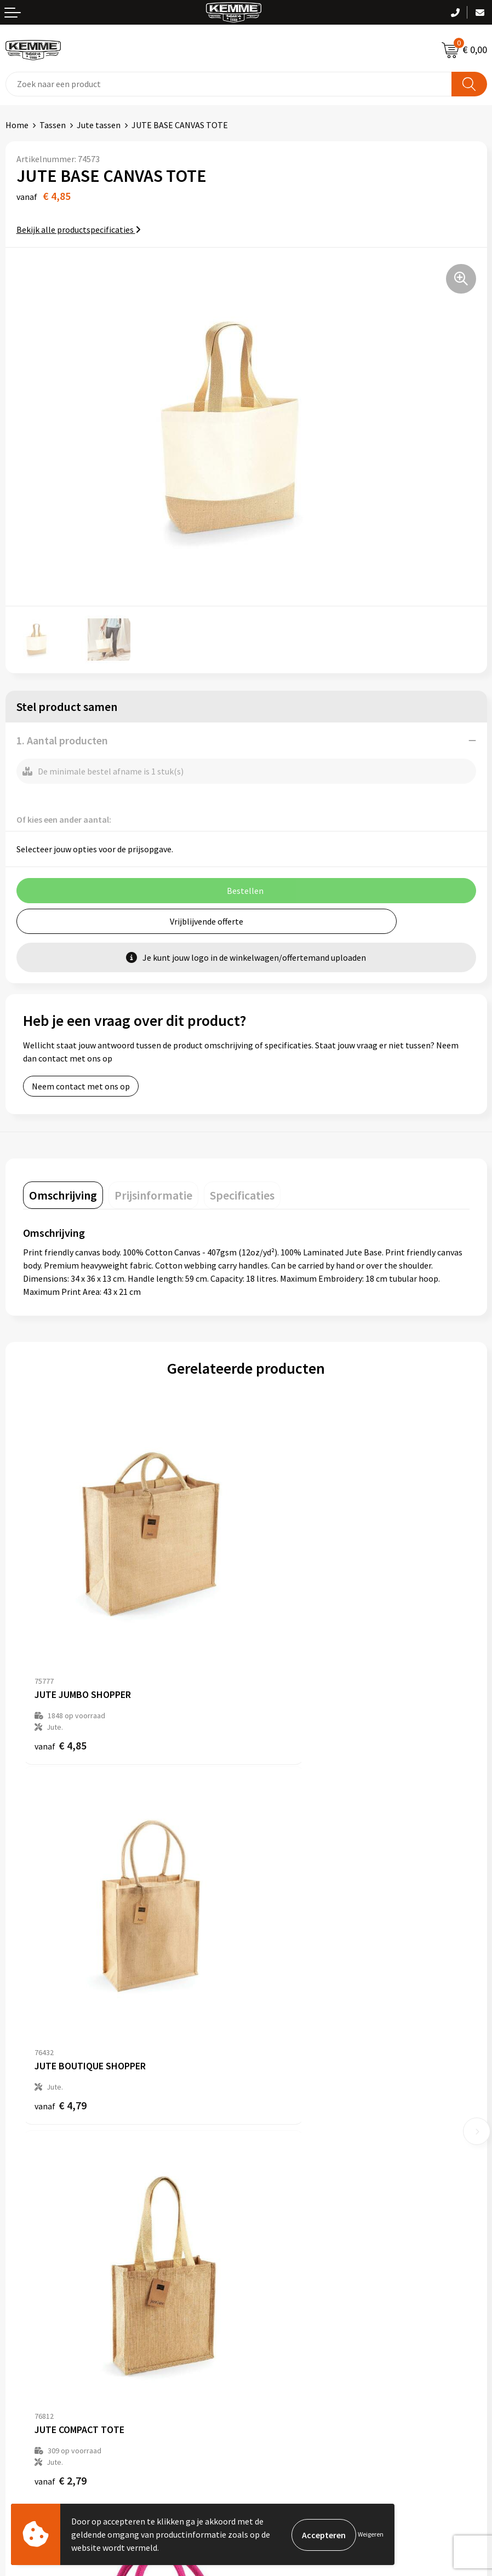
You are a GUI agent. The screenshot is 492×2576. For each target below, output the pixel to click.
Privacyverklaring (284, 2316)
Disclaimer (271, 2333)
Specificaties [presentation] (242, 1195)
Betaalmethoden (37, 2299)
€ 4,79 (284, 1675)
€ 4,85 (61, 1687)
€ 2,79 (61, 2004)
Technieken (273, 2181)
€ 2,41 (284, 2004)
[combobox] (228, 84)
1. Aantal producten (62, 740)
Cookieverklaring (283, 2299)
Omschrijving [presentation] (63, 1195)
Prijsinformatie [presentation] (153, 1195)
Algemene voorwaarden (295, 2283)
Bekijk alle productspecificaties (78, 229)
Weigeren (371, 2534)
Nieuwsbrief (273, 2130)
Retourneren (29, 2316)
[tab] (63, 1195)
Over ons (267, 2114)
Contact (20, 2283)
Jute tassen (99, 124)
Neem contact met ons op (81, 1086)
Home (16, 124)
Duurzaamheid (278, 2164)
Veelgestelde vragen (289, 2147)
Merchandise (275, 2197)
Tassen (52, 124)
